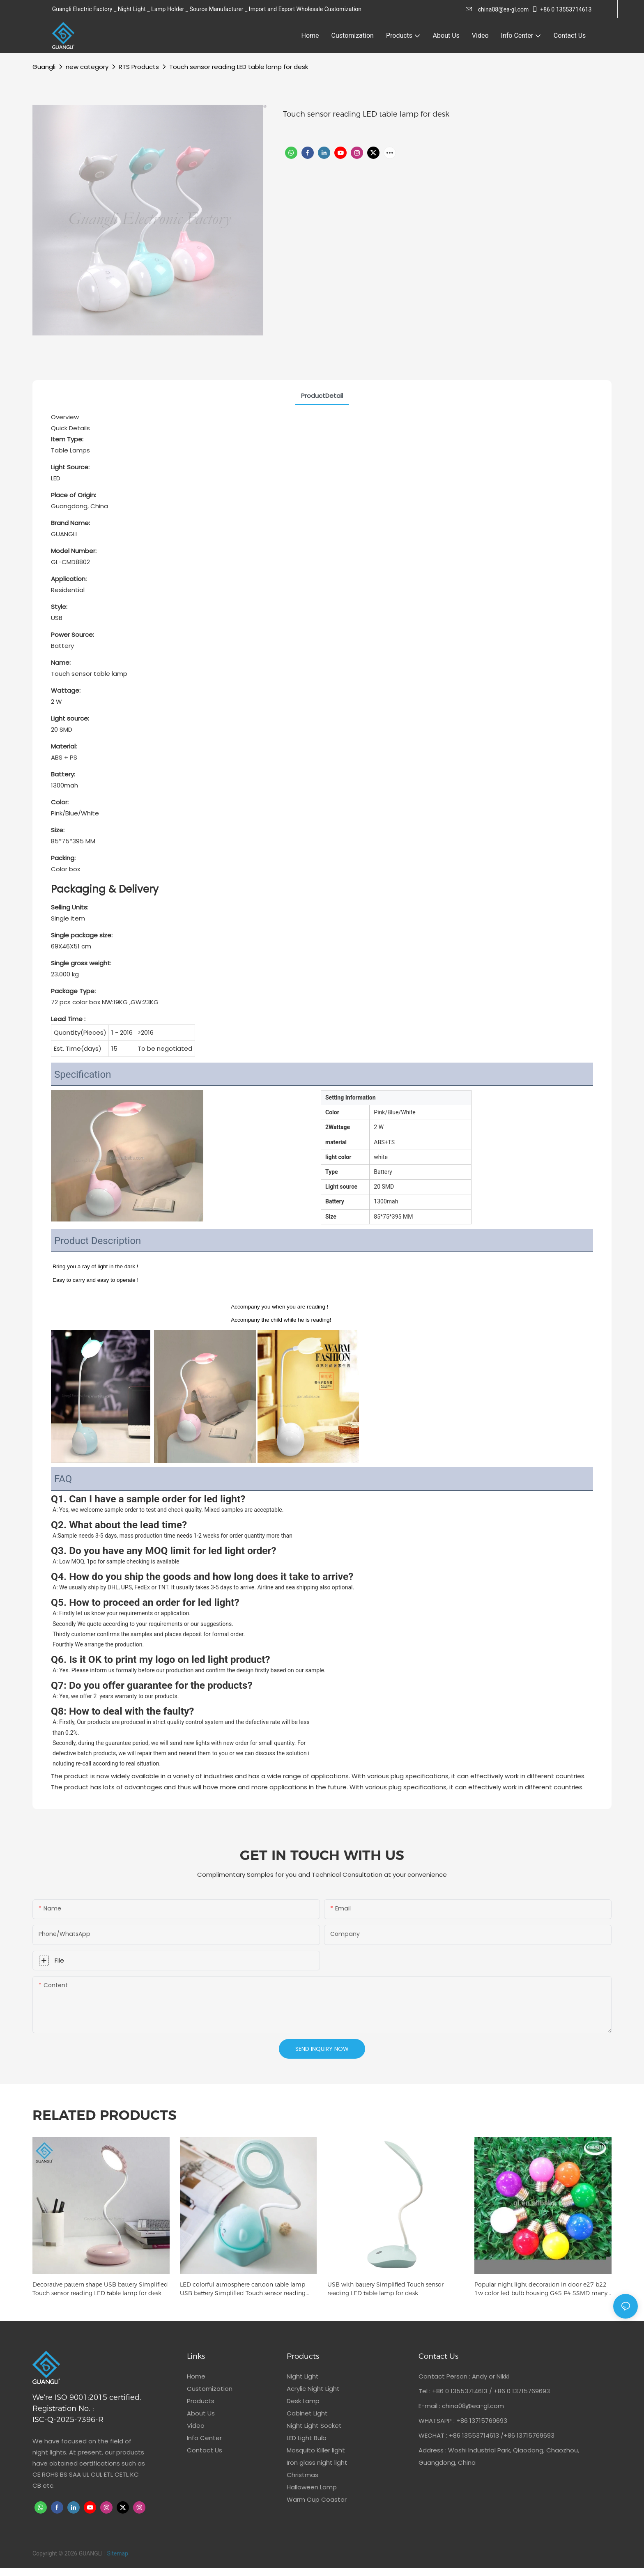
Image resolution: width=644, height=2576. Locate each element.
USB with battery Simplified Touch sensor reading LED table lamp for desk (385, 2289)
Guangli (43, 66)
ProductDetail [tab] (322, 395)
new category (87, 66)
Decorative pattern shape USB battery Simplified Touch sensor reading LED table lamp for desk (100, 2289)
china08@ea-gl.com (497, 9)
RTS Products (139, 66)
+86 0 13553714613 (561, 9)
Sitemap (117, 2553)
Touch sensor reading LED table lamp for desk (238, 66)
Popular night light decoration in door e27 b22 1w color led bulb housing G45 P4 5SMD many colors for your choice (540, 2289)
